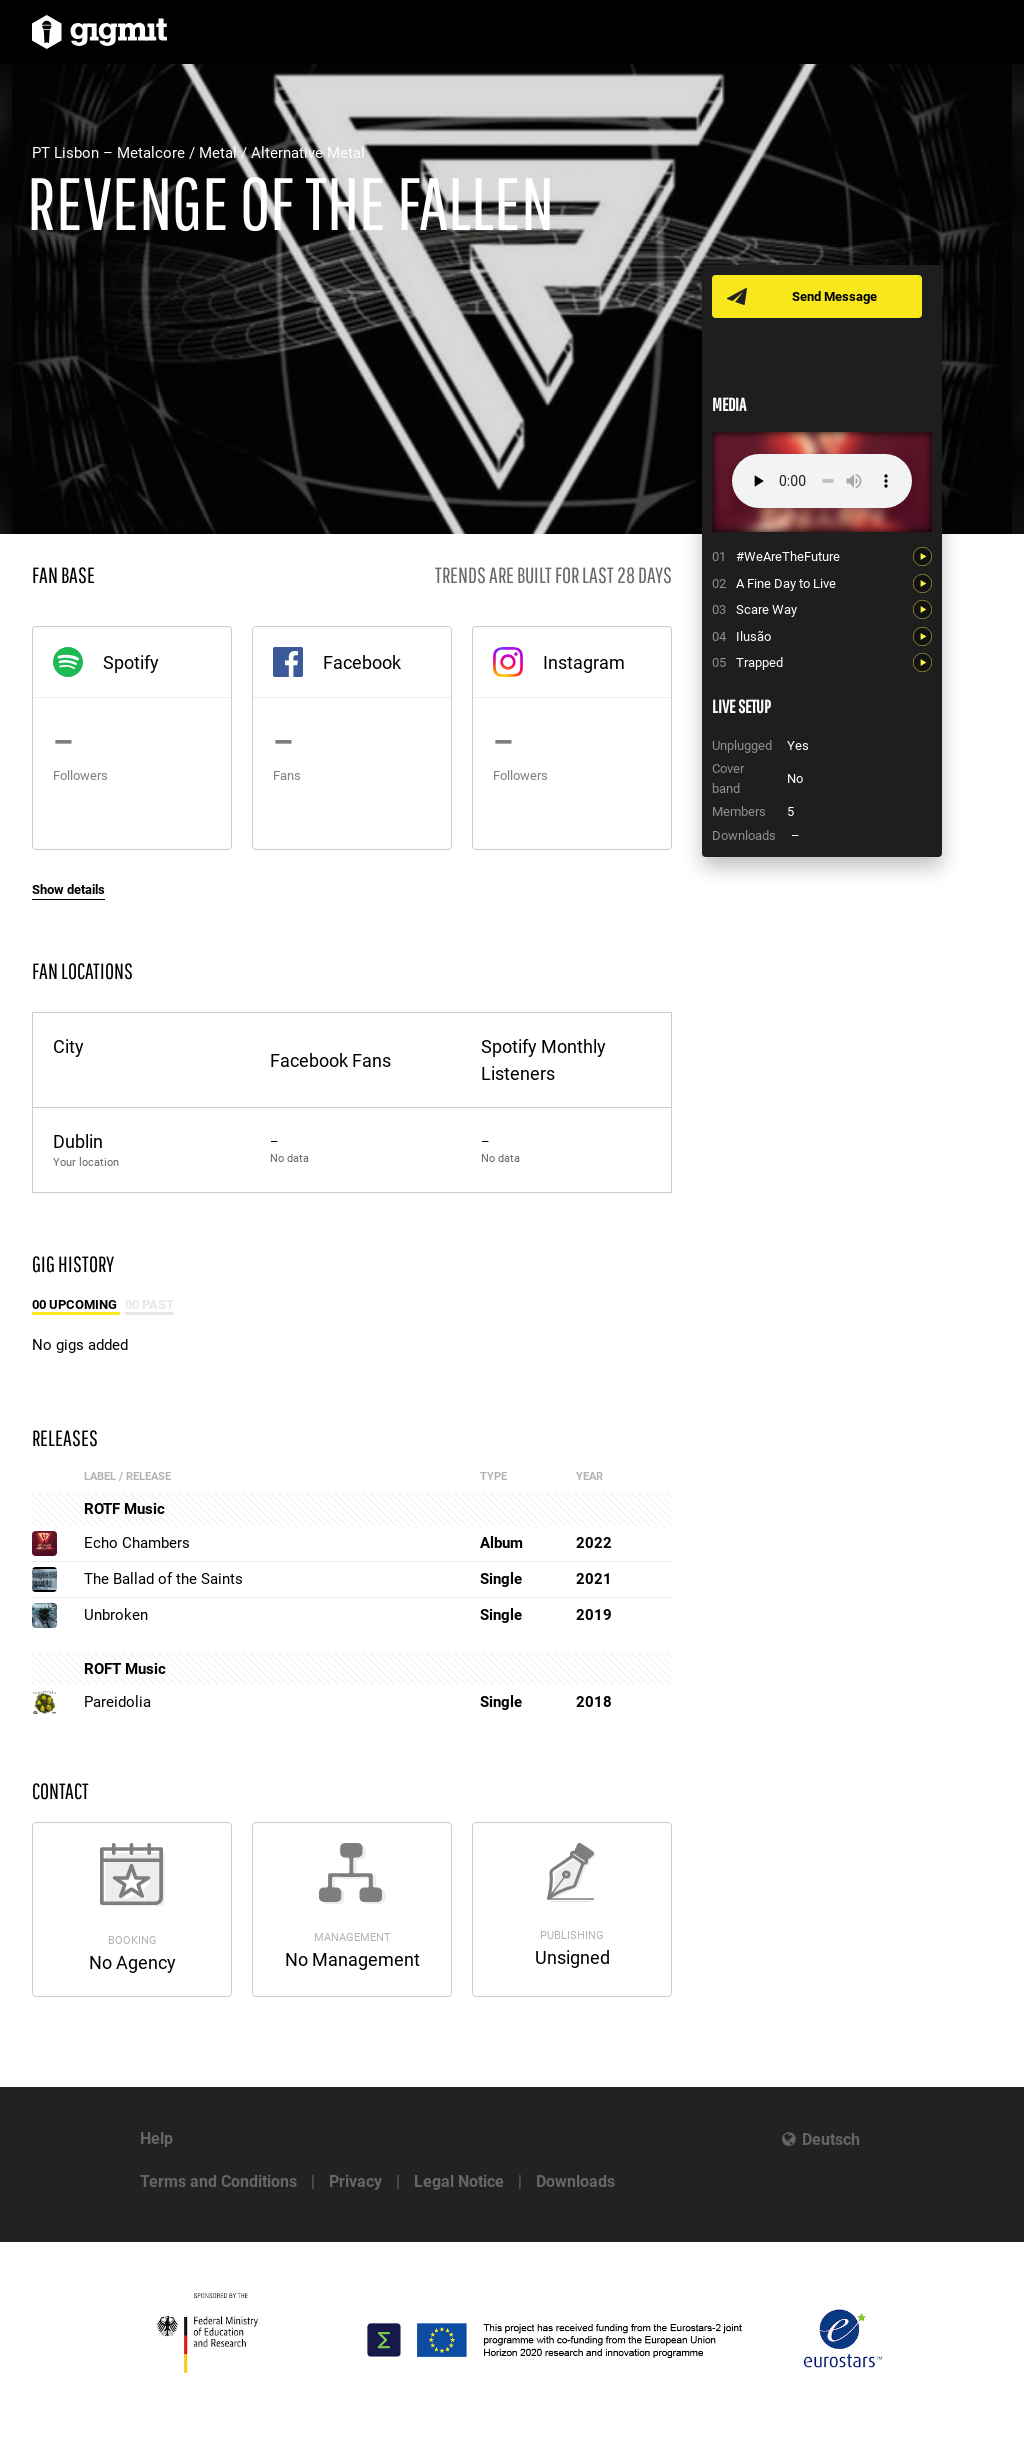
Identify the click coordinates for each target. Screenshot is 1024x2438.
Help (156, 2138)
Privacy (355, 2181)
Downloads (575, 2181)
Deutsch (831, 2139)
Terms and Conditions (218, 2181)
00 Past (149, 1304)
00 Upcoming (76, 1304)
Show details (68, 889)
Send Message (834, 296)
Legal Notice (459, 2181)
